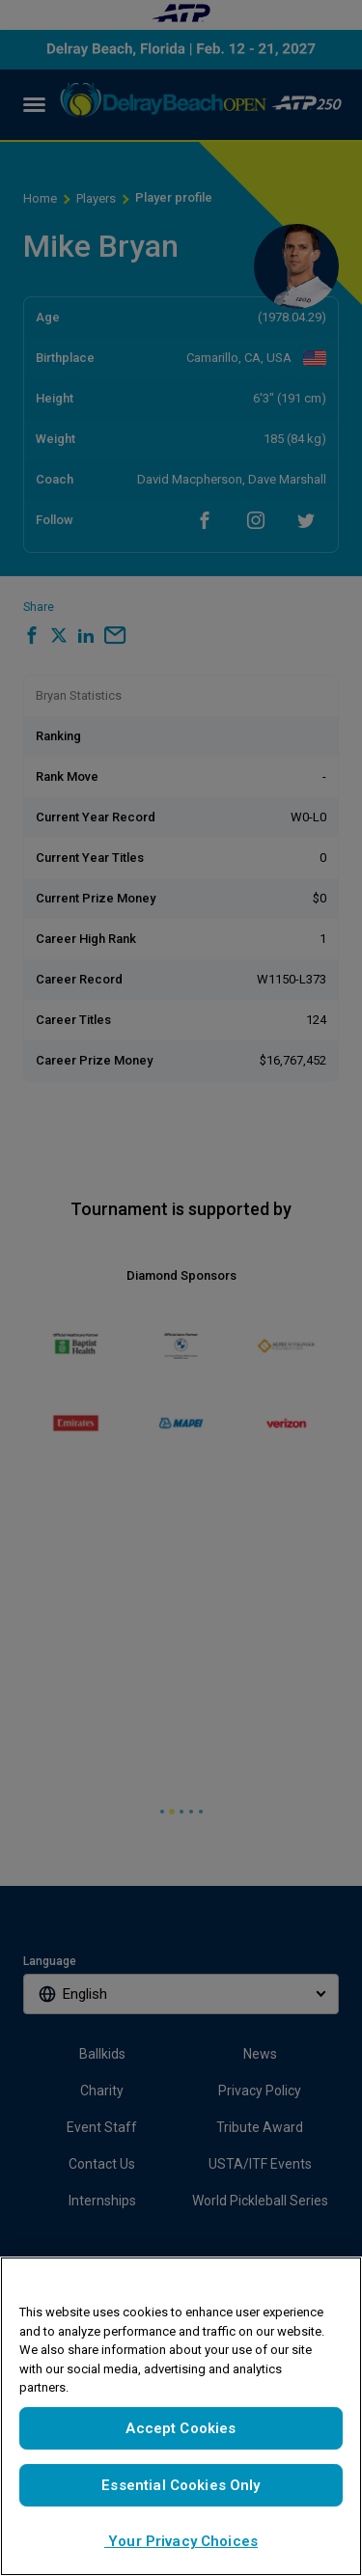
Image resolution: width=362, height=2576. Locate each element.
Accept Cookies (180, 2428)
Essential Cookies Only (180, 2485)
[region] (181, 2416)
